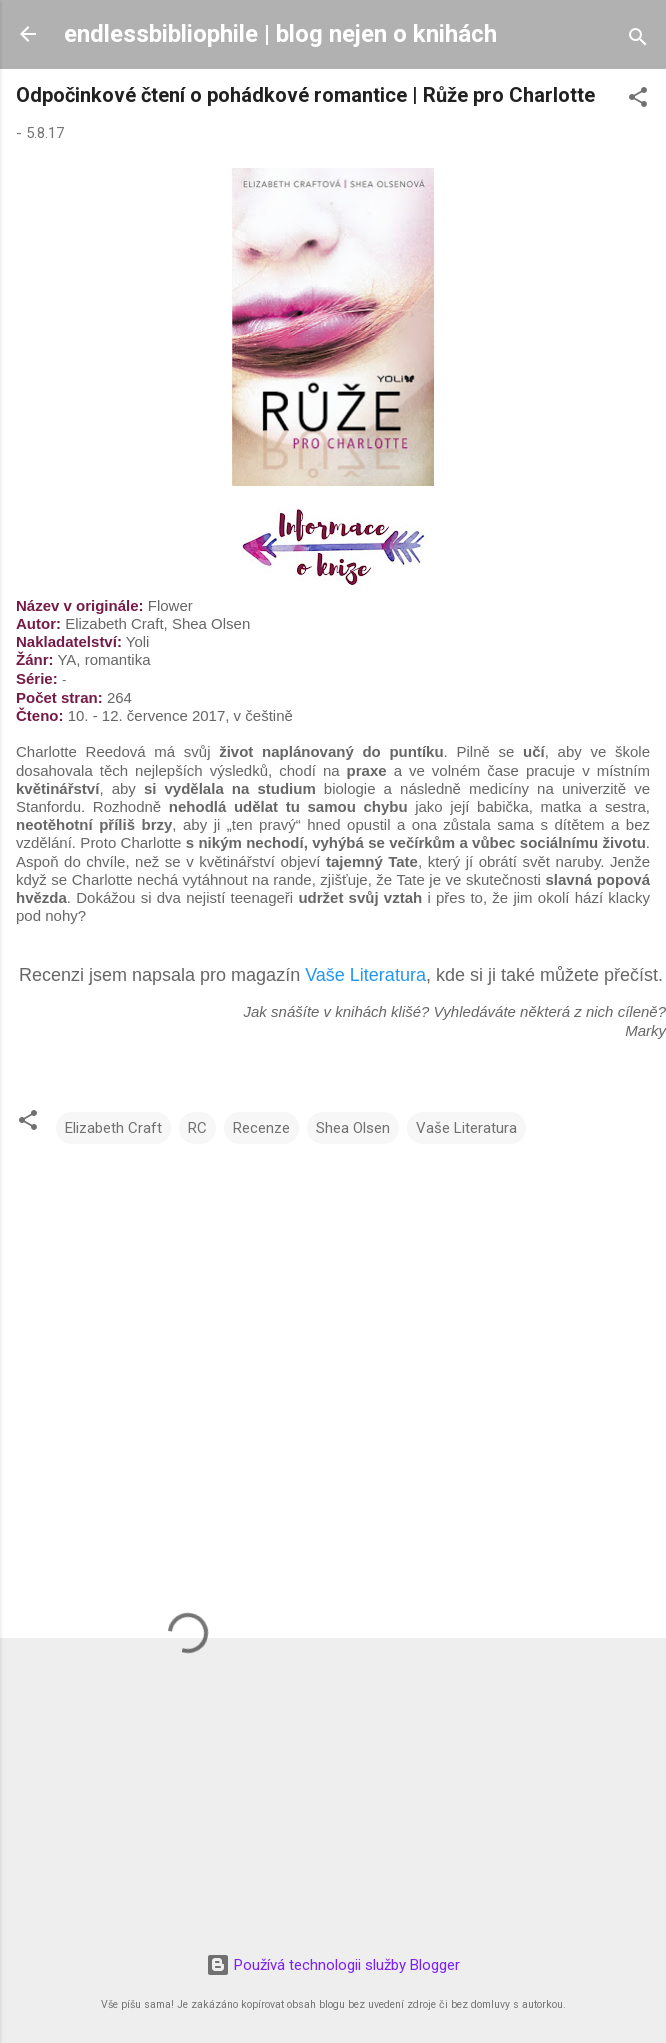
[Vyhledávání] (638, 40)
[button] (638, 100)
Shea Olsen (353, 1128)
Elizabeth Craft (113, 1128)
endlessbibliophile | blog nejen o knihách (280, 34)
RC (197, 1128)
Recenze (261, 1128)
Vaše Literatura (365, 975)
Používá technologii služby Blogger (333, 1965)
